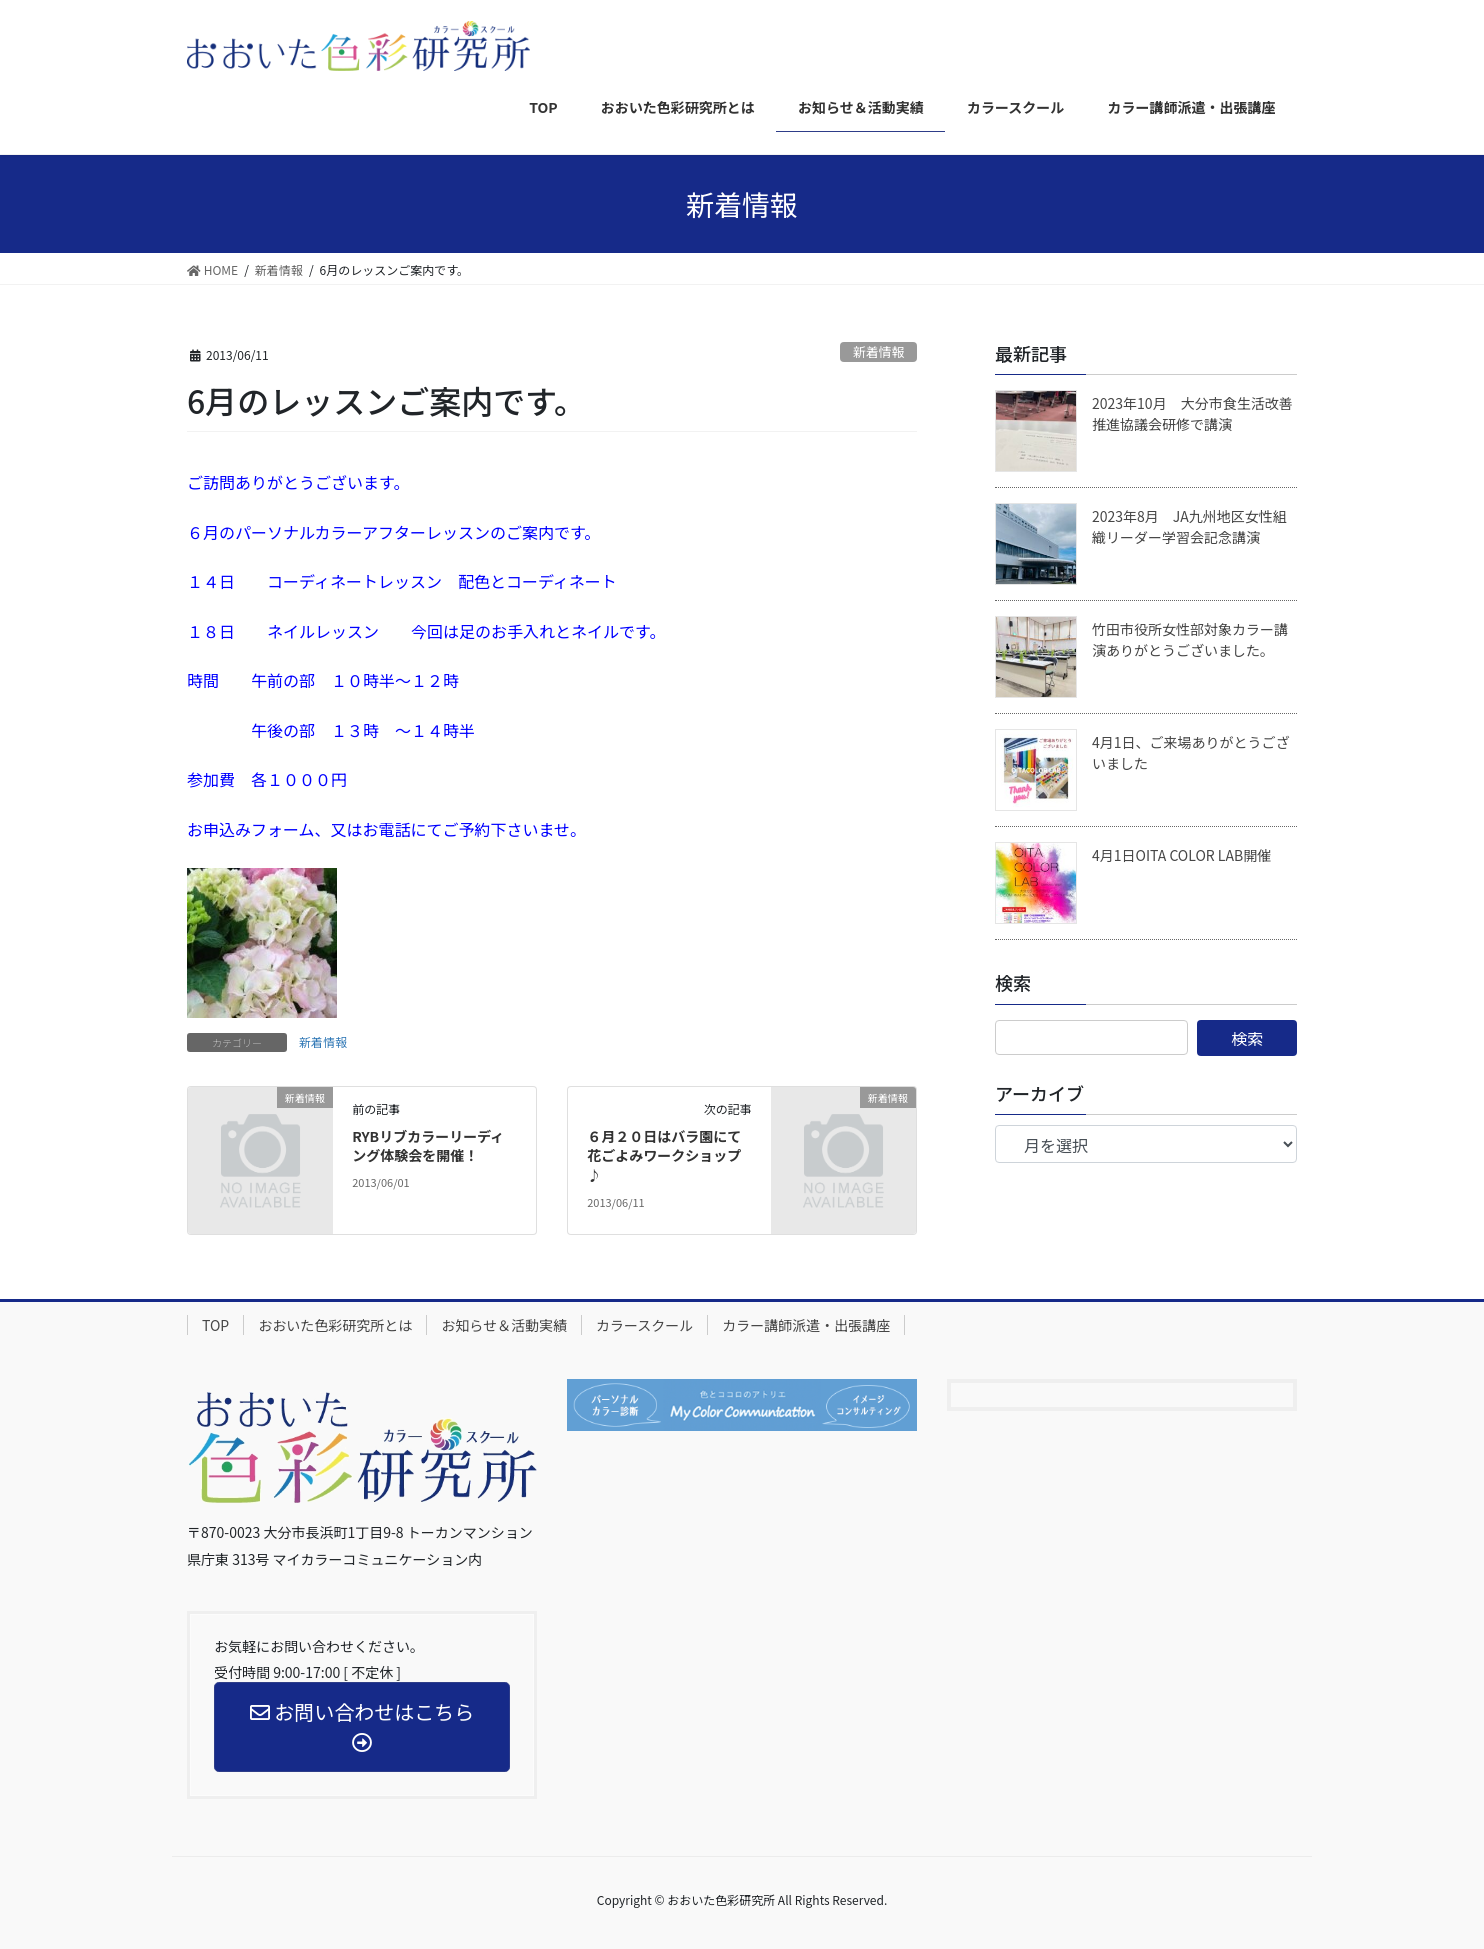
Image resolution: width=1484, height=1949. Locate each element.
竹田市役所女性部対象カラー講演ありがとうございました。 (1190, 639)
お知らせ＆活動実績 (504, 1325)
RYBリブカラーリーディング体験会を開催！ (428, 1146)
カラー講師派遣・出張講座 (806, 1325)
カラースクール (644, 1325)
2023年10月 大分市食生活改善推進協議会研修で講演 (1192, 413)
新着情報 (878, 351)
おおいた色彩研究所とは (335, 1325)
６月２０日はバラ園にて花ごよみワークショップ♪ (664, 1155)
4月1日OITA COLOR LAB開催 (1181, 855)
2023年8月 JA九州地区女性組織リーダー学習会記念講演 (1189, 526)
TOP (215, 1325)
